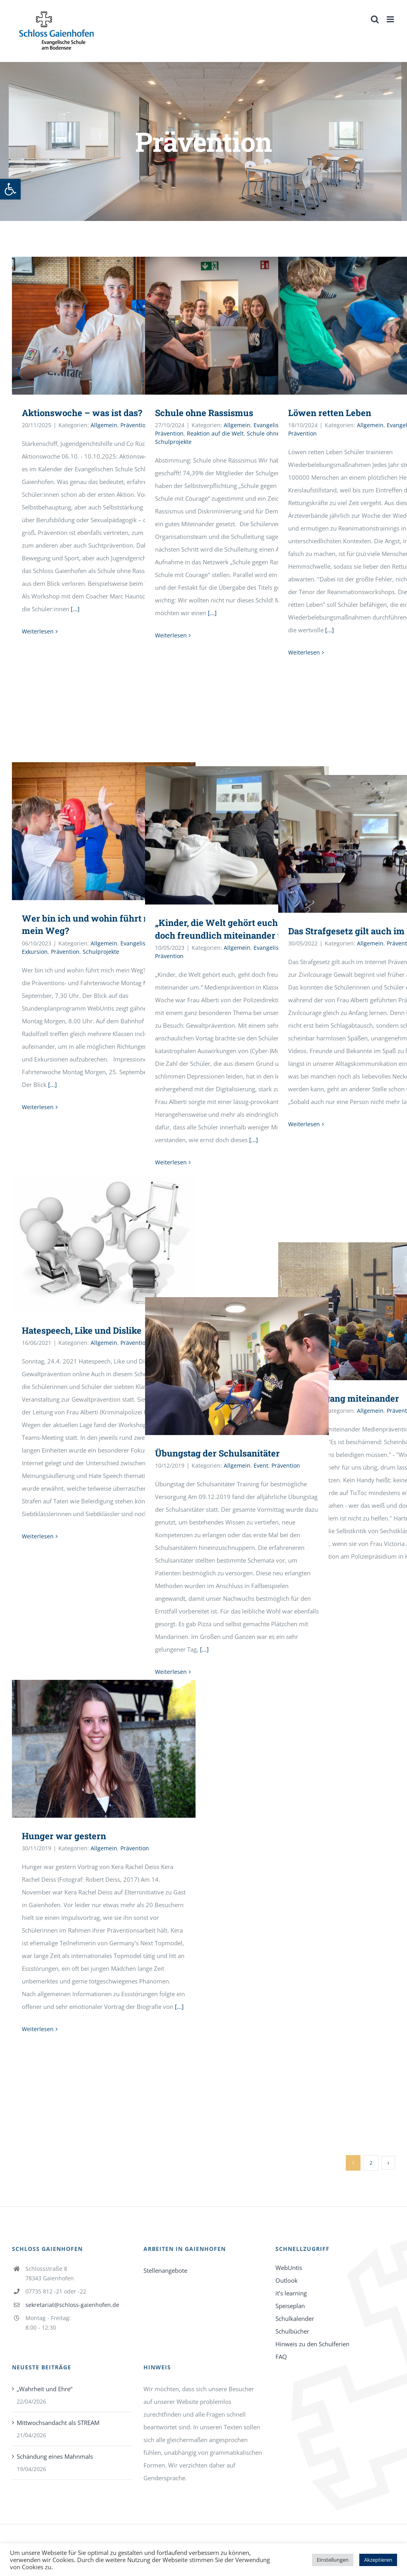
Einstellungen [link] (333, 2559)
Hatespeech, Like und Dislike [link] (81, 1330)
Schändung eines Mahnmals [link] (55, 2456)
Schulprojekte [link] (173, 441)
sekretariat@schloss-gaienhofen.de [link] (72, 2305)
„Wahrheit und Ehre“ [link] (44, 2389)
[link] (10, 189)
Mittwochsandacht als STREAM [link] (58, 2423)
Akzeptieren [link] (378, 2559)
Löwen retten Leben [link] (329, 412)
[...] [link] (75, 609)
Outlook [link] (286, 2280)
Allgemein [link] (104, 425)
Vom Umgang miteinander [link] (343, 1398)
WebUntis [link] (288, 2268)
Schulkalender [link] (294, 2318)
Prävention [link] (134, 425)
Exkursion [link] (35, 951)
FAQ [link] (281, 2357)
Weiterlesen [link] (38, 631)
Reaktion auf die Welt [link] (215, 433)
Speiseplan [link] (290, 2306)
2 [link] (371, 2163)
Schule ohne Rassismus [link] (204, 412)
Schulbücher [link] (292, 2331)
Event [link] (261, 1465)
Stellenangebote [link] (165, 2270)
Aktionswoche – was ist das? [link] (82, 412)
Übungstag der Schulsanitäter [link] (217, 1453)
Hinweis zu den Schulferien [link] (312, 2344)
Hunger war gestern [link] (64, 1836)
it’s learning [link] (291, 2293)
